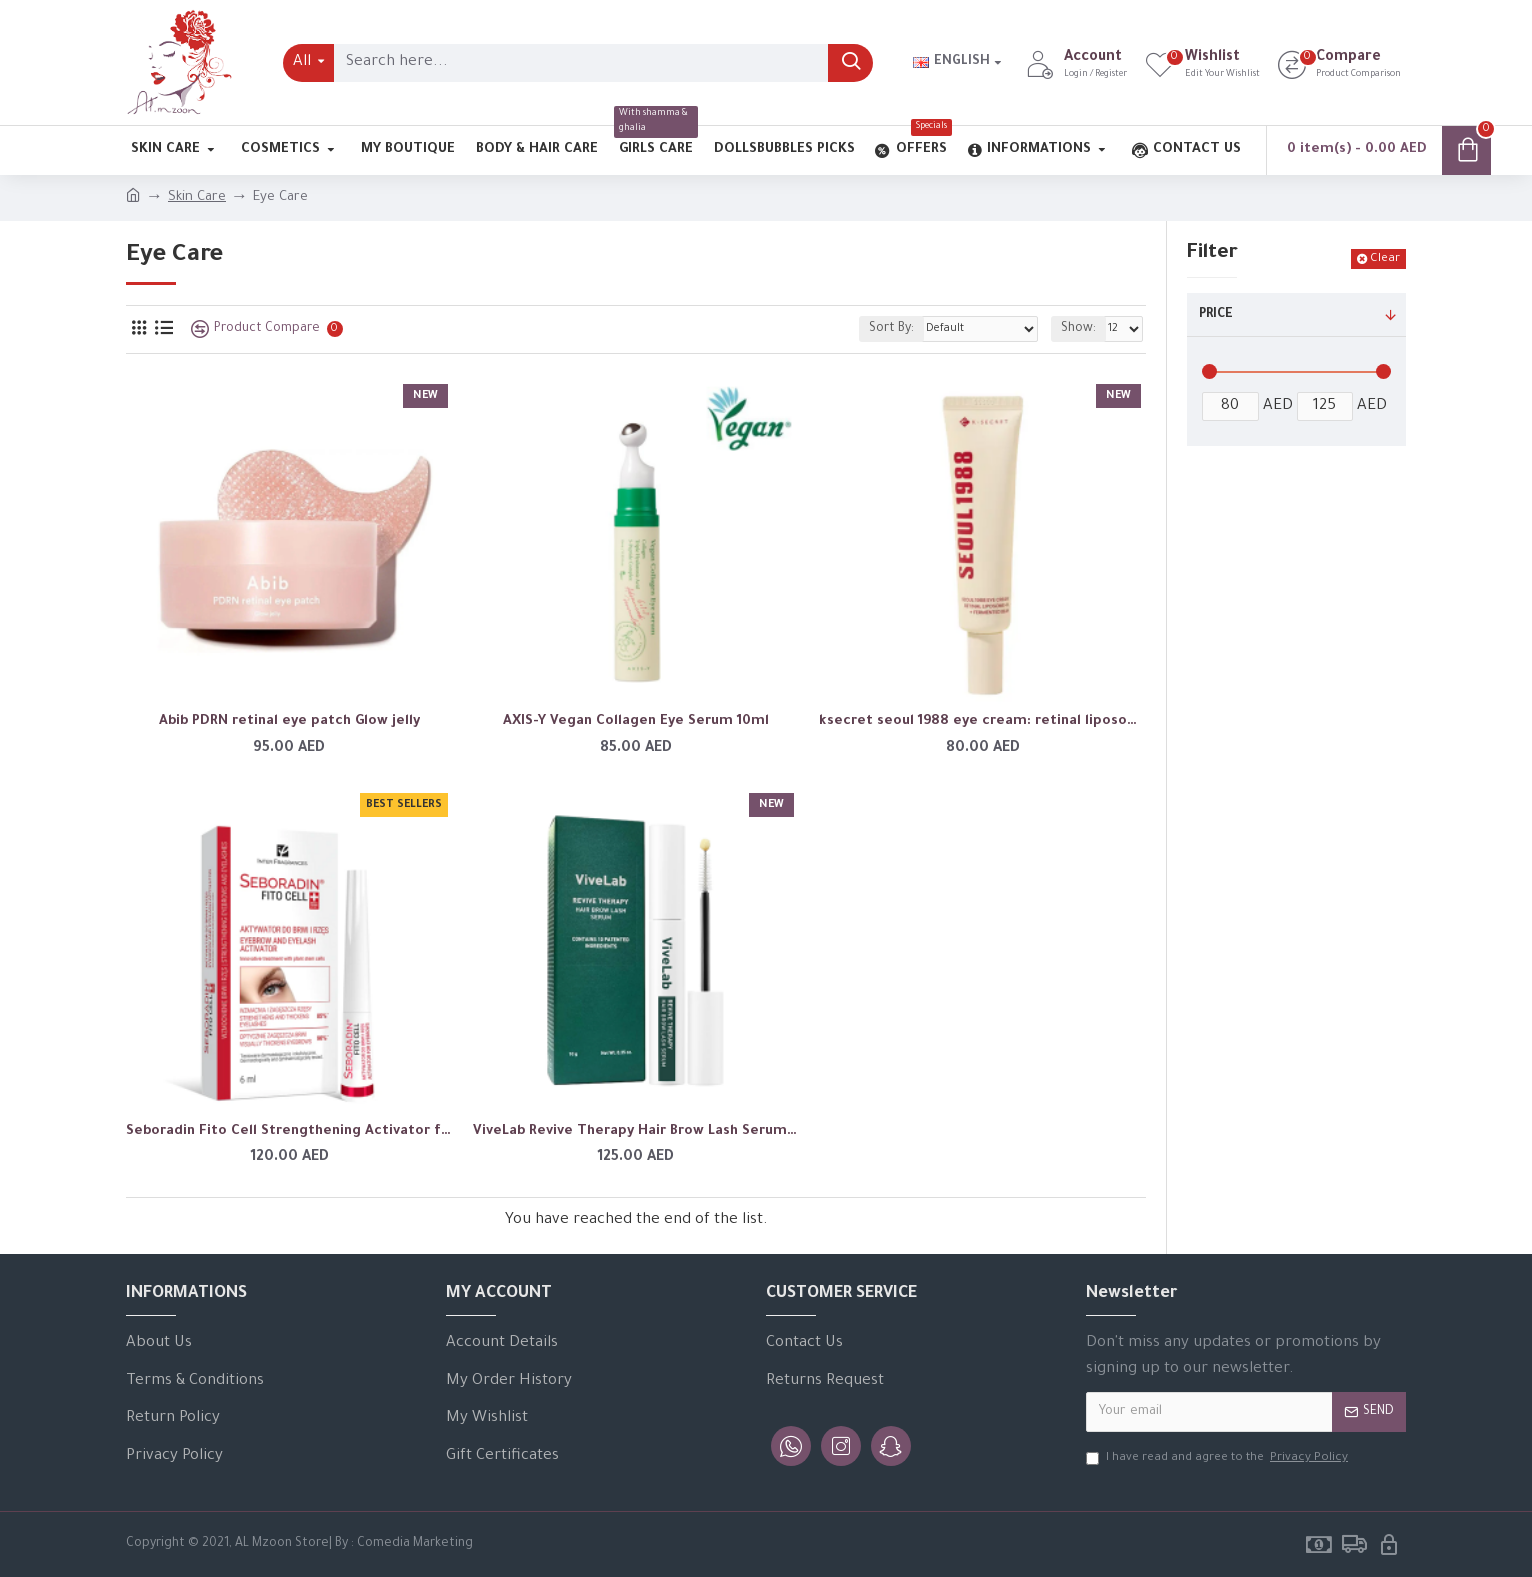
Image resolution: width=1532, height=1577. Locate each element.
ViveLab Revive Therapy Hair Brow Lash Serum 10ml (636, 1131)
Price (1216, 315)
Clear (1385, 259)
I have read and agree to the (1218, 1459)
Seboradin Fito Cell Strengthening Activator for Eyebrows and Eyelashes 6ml (289, 1131)
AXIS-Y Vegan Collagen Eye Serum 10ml (636, 721)
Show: (1078, 329)
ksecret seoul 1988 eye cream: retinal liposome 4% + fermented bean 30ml (982, 721)
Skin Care (197, 197)
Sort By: (891, 329)
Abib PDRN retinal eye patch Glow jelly (289, 721)
